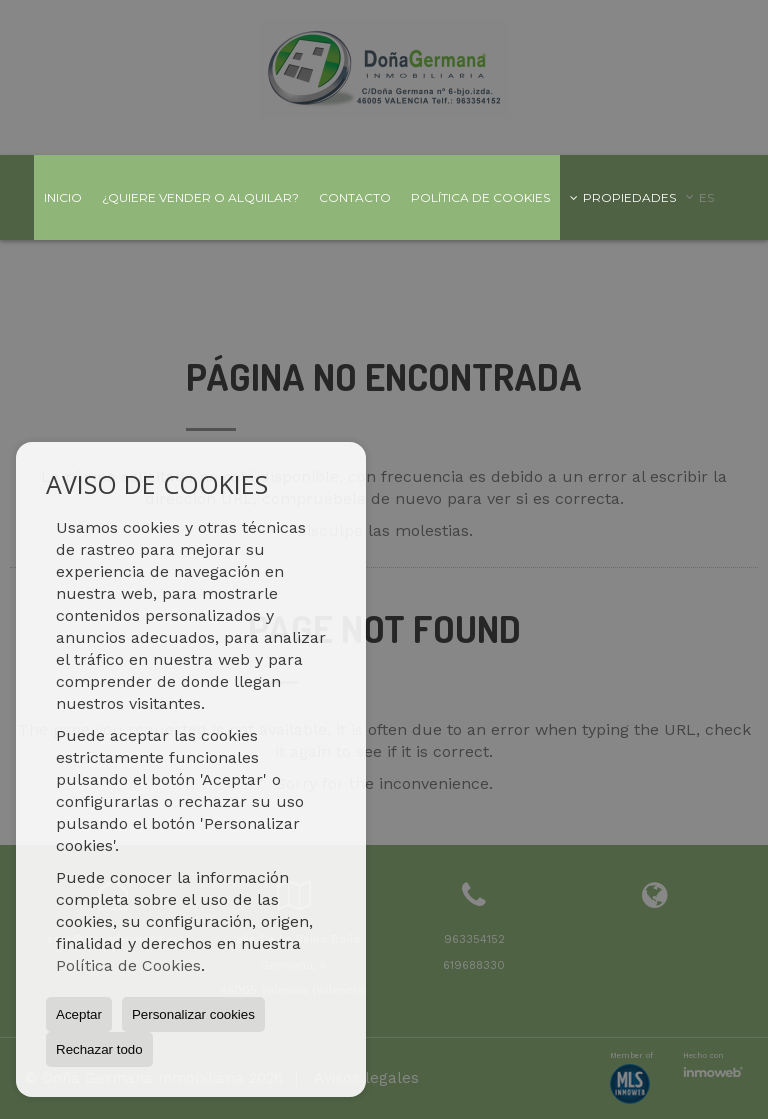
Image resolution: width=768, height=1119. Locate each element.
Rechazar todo (99, 1049)
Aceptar (79, 1014)
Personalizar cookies (193, 1014)
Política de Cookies (128, 965)
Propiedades (623, 197)
